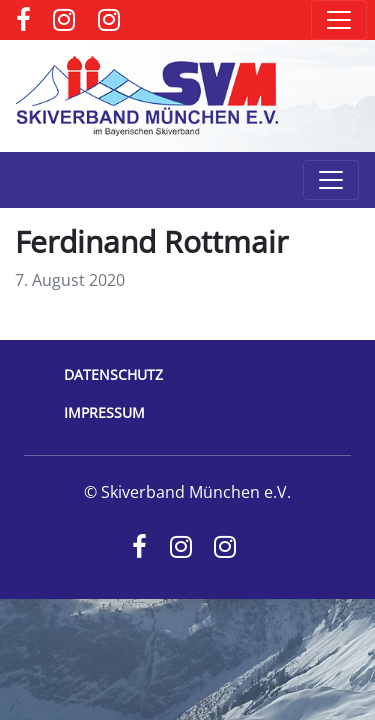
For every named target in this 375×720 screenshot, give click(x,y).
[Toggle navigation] (339, 20)
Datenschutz (113, 374)
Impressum (104, 412)
